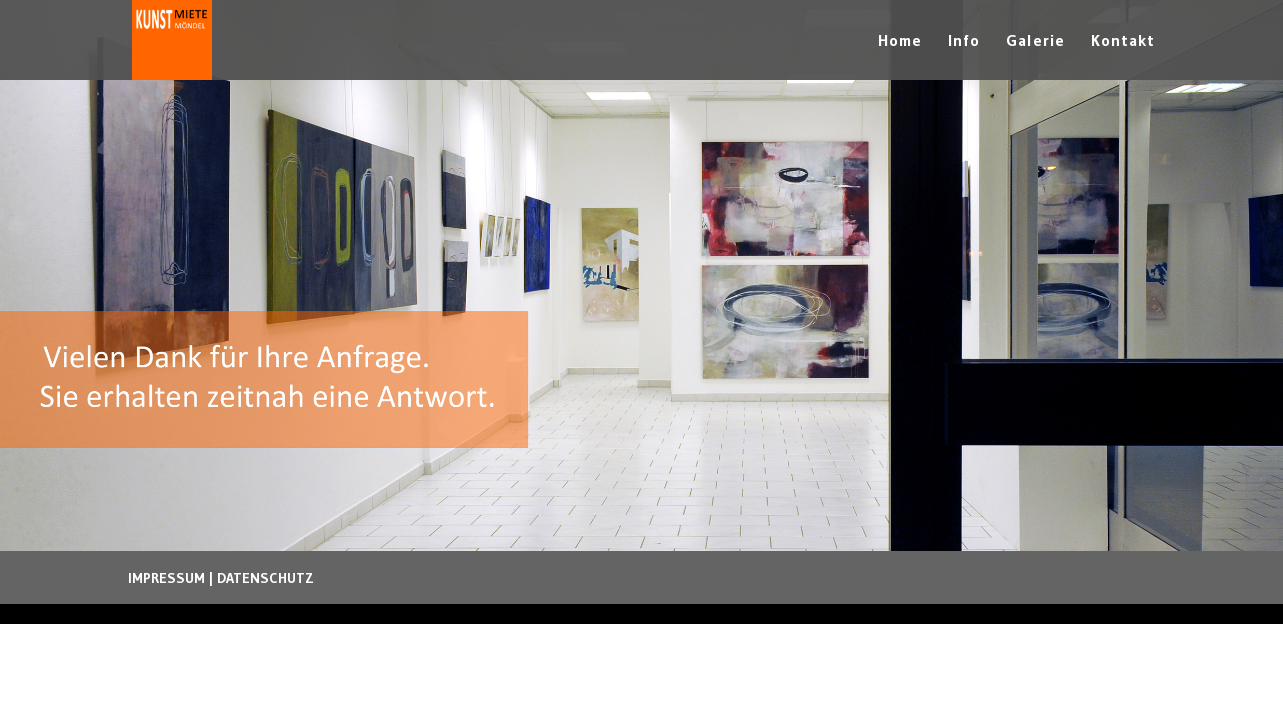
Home (900, 41)
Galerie (1035, 41)
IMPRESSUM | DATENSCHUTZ (221, 578)
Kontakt (1123, 41)
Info (964, 41)
